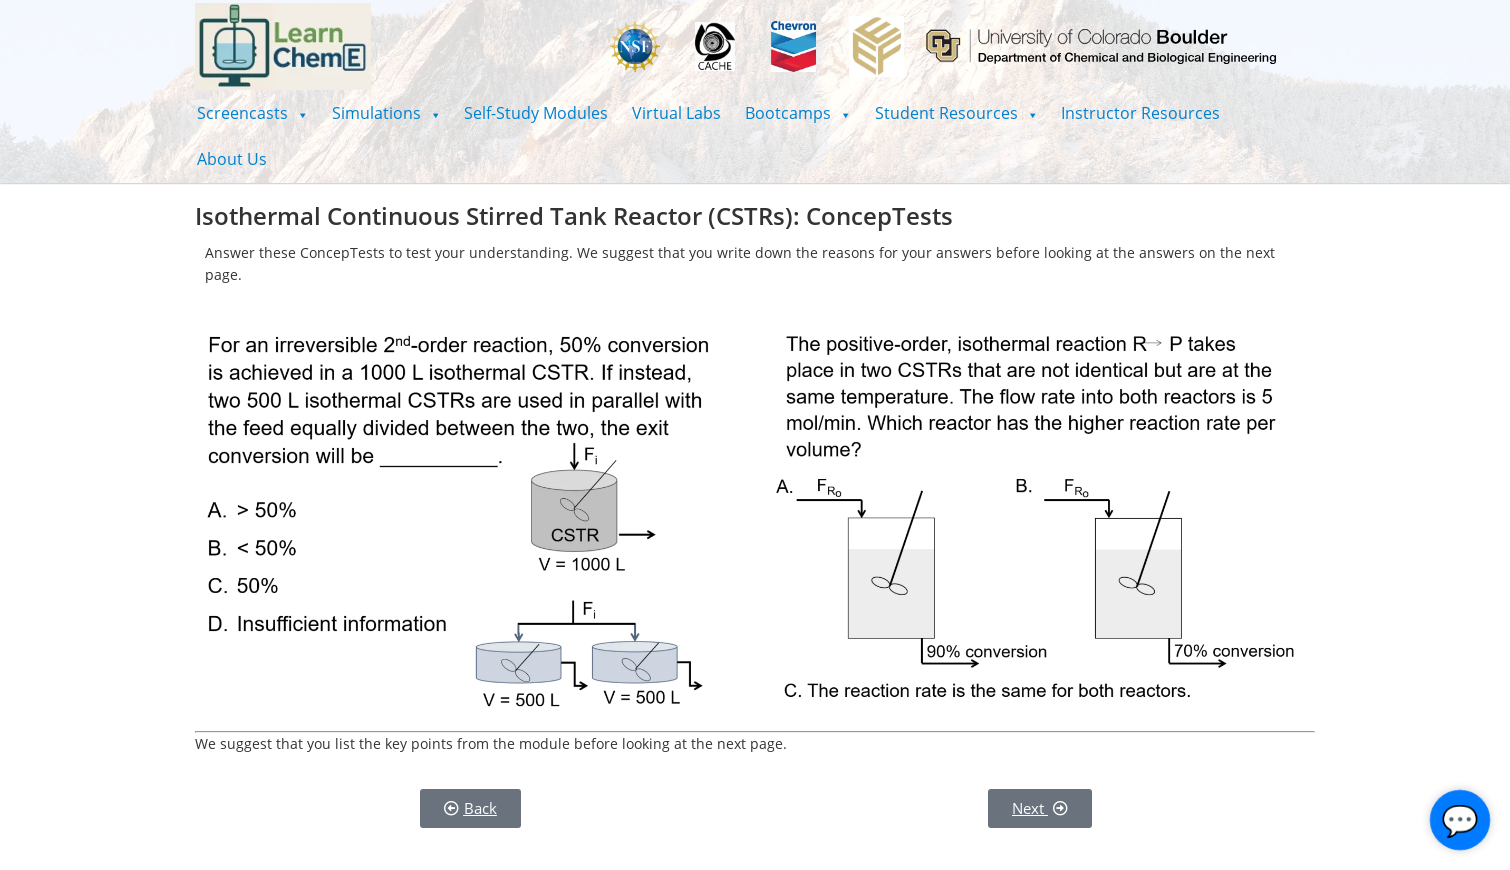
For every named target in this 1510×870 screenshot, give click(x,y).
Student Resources (956, 113)
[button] (252, 113)
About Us (232, 159)
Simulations (386, 113)
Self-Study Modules (536, 113)
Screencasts (252, 113)
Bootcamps (798, 113)
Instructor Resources (1140, 113)
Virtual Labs (676, 113)
